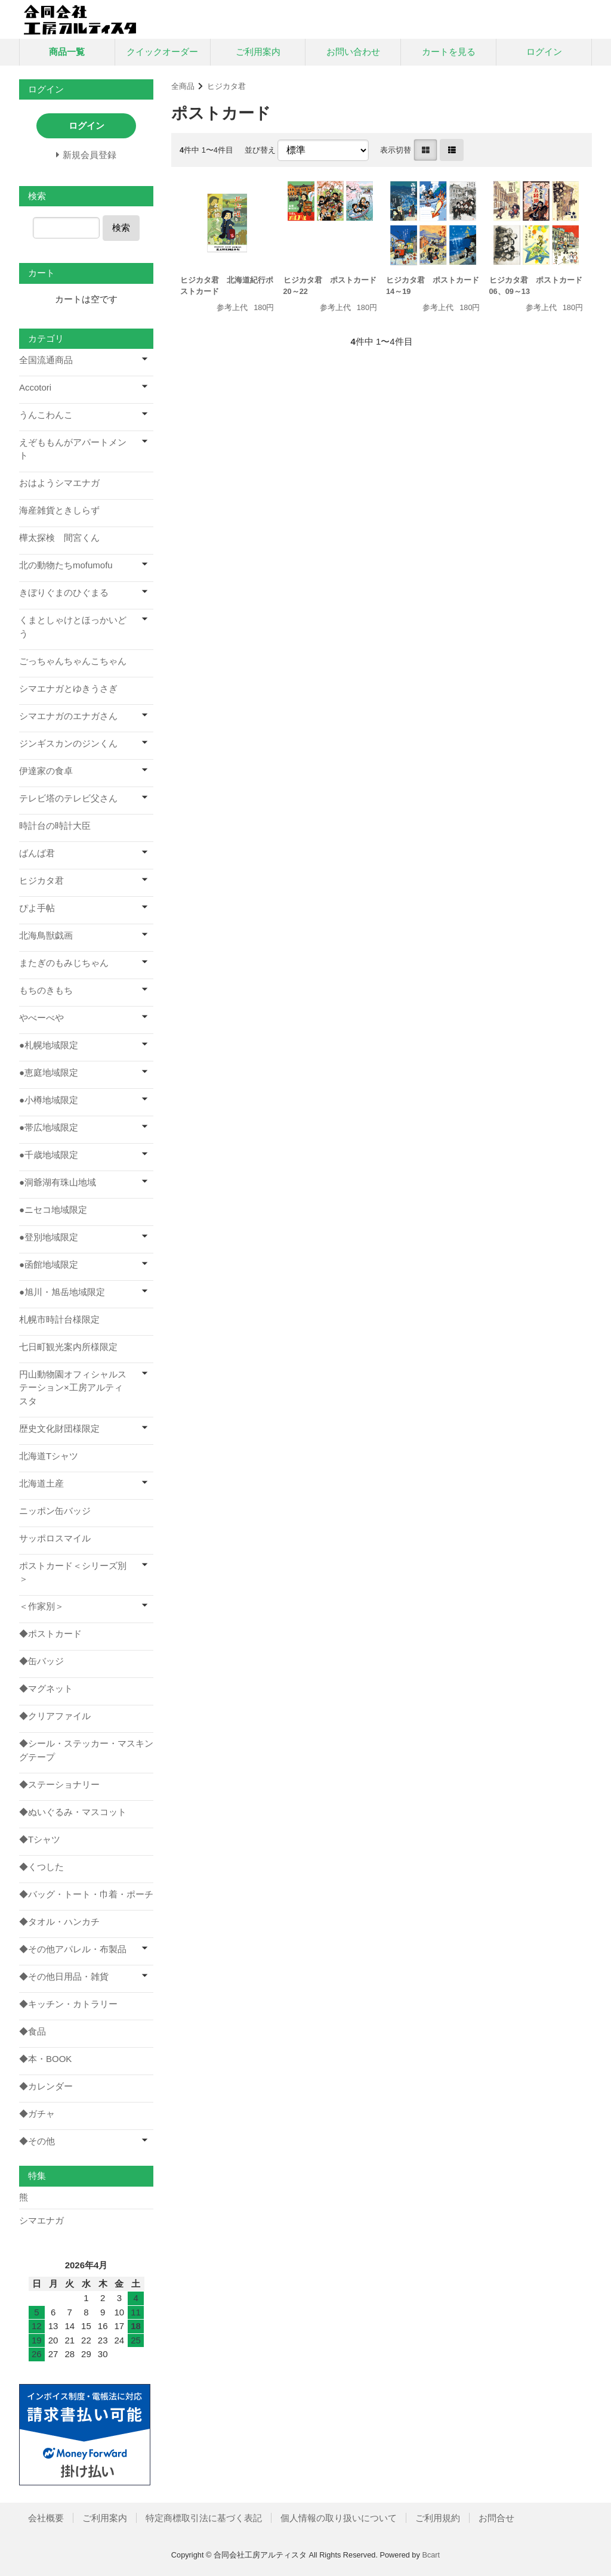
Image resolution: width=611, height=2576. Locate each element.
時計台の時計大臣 (55, 826)
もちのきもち (46, 990)
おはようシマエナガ (59, 483)
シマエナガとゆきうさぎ (68, 688)
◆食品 (32, 2031)
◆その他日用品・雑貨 (64, 1976)
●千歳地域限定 (48, 1155)
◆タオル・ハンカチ (59, 1921)
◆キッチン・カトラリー (68, 2004)
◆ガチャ (37, 2114)
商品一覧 (67, 52)
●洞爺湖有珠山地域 (57, 1182)
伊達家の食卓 (46, 771)
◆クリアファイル (55, 1716)
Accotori (35, 387)
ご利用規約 (437, 2518)
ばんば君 (37, 853)
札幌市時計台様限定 (59, 1319)
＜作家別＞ (41, 1606)
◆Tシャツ (39, 1839)
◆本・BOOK (45, 2059)
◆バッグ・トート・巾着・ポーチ (86, 1894)
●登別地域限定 (48, 1237)
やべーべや (41, 1018)
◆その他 (37, 2141)
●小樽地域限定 (48, 1100)
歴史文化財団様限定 (59, 1428)
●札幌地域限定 (48, 1045)
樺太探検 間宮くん (59, 537)
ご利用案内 (258, 52)
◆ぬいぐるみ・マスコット (72, 1812)
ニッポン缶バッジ (55, 1511)
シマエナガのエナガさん (68, 716)
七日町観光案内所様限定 (68, 1347)
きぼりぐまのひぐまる (64, 592)
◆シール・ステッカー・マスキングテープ (86, 1750)
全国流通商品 (46, 360)
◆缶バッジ (41, 1661)
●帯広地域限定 (48, 1127)
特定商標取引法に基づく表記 (204, 2518)
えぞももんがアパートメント (72, 449)
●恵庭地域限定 (48, 1072)
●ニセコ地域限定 (53, 1210)
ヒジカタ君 (226, 86)
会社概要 (46, 2518)
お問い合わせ (353, 52)
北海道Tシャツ (48, 1456)
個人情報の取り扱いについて (338, 2518)
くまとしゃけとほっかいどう (72, 627)
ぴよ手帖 (37, 908)
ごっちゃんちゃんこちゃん (72, 661)
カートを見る (449, 52)
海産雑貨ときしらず (59, 510)
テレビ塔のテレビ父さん (68, 798)
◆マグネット (46, 1688)
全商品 (183, 86)
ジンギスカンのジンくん (68, 743)
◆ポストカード (50, 1633)
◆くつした (41, 1867)
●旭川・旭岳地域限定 (62, 1292)
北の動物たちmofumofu (66, 565)
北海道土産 (41, 1483)
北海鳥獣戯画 (46, 935)
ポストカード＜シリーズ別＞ (72, 1572)
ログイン (544, 52)
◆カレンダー (46, 2086)
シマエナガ (41, 2220)
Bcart (431, 2554)
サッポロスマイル (55, 1538)
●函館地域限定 (48, 1264)
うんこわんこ (46, 415)
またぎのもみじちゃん (64, 963)
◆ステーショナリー (59, 1784)
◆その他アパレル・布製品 (72, 1949)
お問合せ (496, 2518)
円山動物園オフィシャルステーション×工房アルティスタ (72, 1387)
